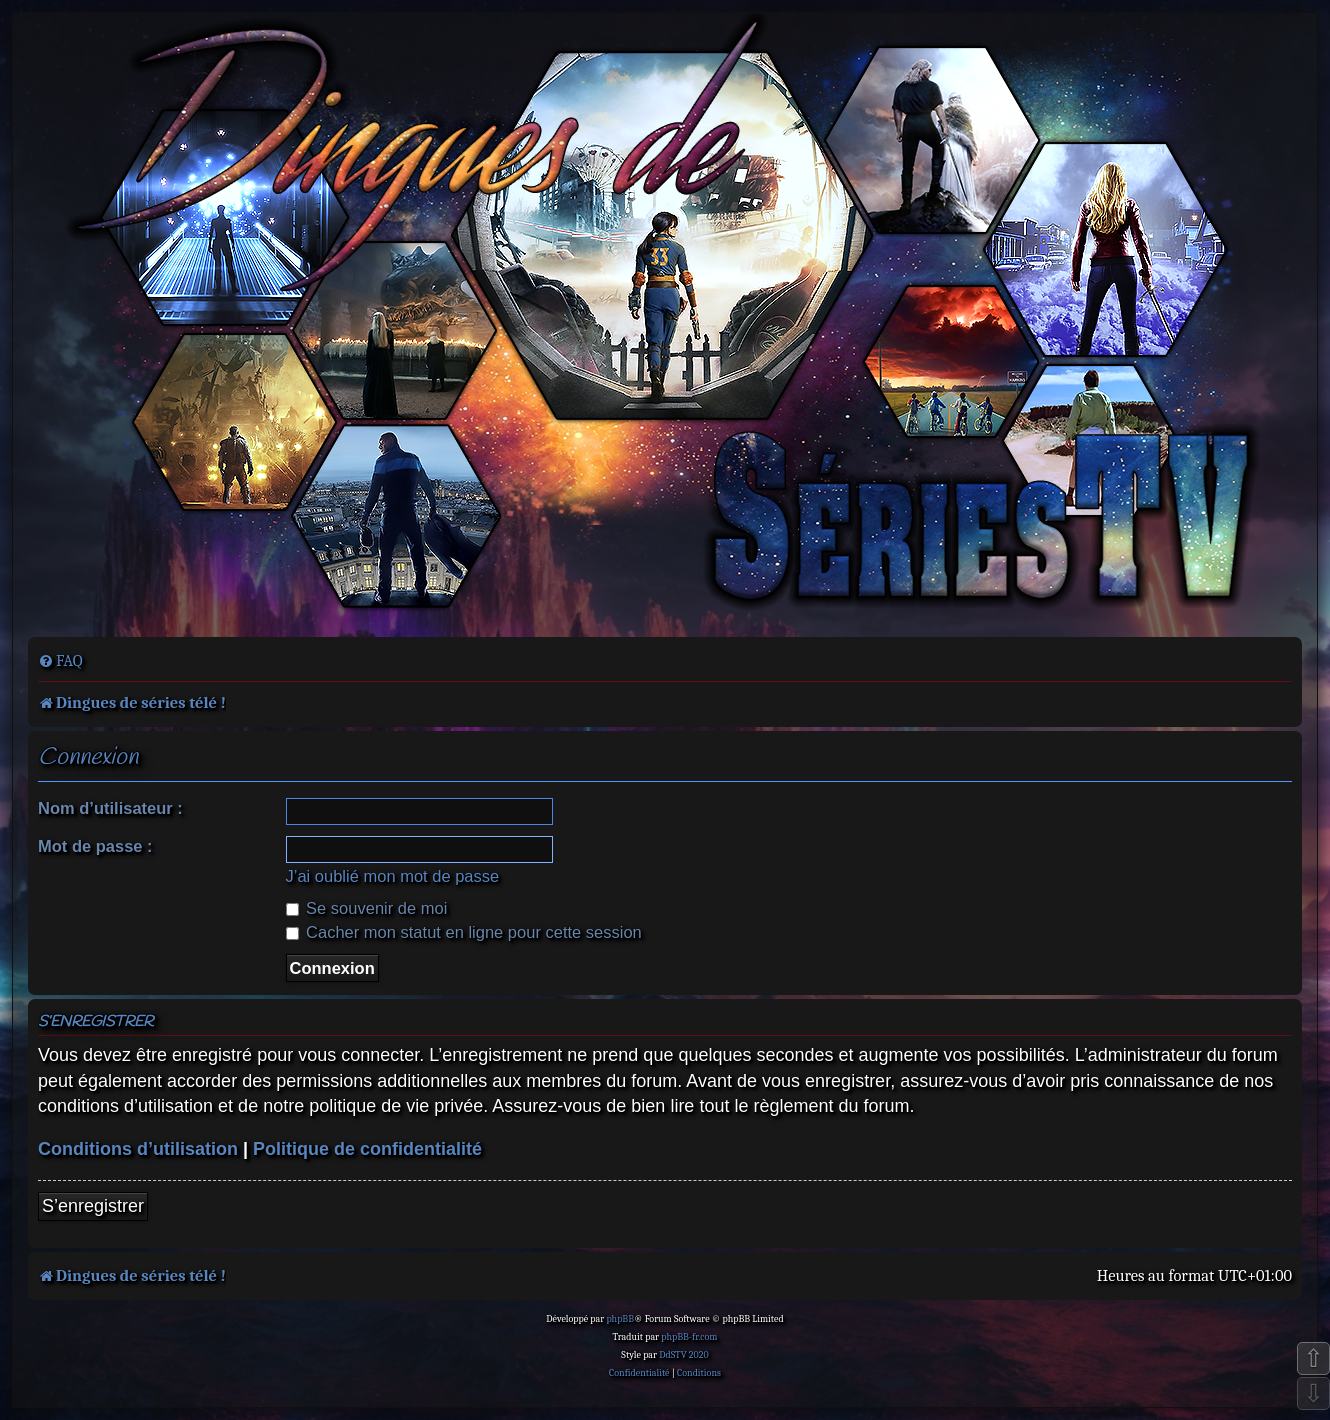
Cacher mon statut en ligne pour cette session (464, 932)
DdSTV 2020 (683, 1355)
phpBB (620, 1319)
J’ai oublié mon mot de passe (393, 876)
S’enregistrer (93, 1206)
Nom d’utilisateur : (110, 808)
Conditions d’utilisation (138, 1149)
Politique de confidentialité (367, 1149)
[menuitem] (60, 661)
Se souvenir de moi (367, 908)
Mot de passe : (95, 846)
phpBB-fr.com (689, 1337)
